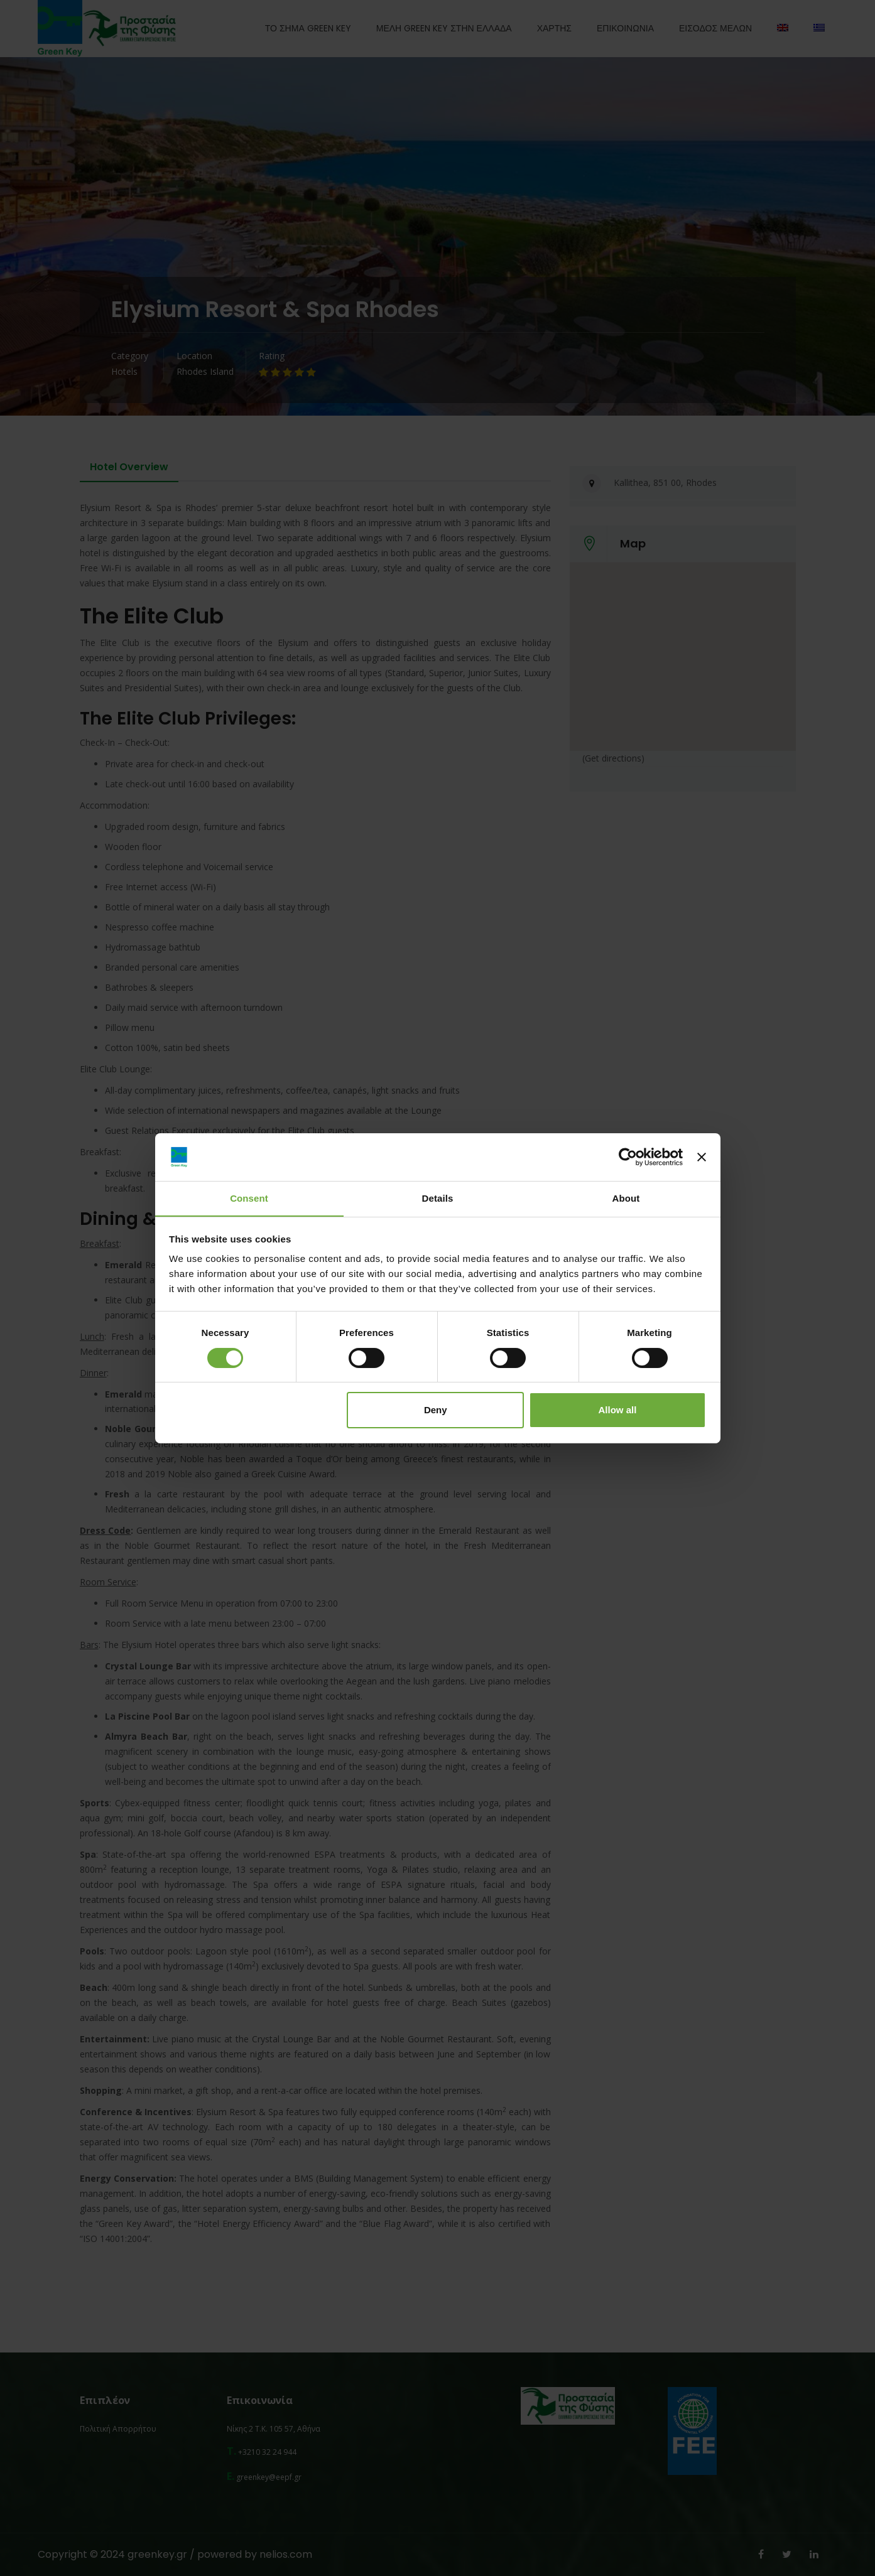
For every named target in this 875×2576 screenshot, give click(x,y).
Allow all (618, 1410)
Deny (435, 1410)
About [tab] (626, 1198)
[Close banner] (701, 1156)
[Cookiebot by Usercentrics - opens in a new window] (628, 1156)
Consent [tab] (249, 1198)
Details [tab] (438, 1198)
